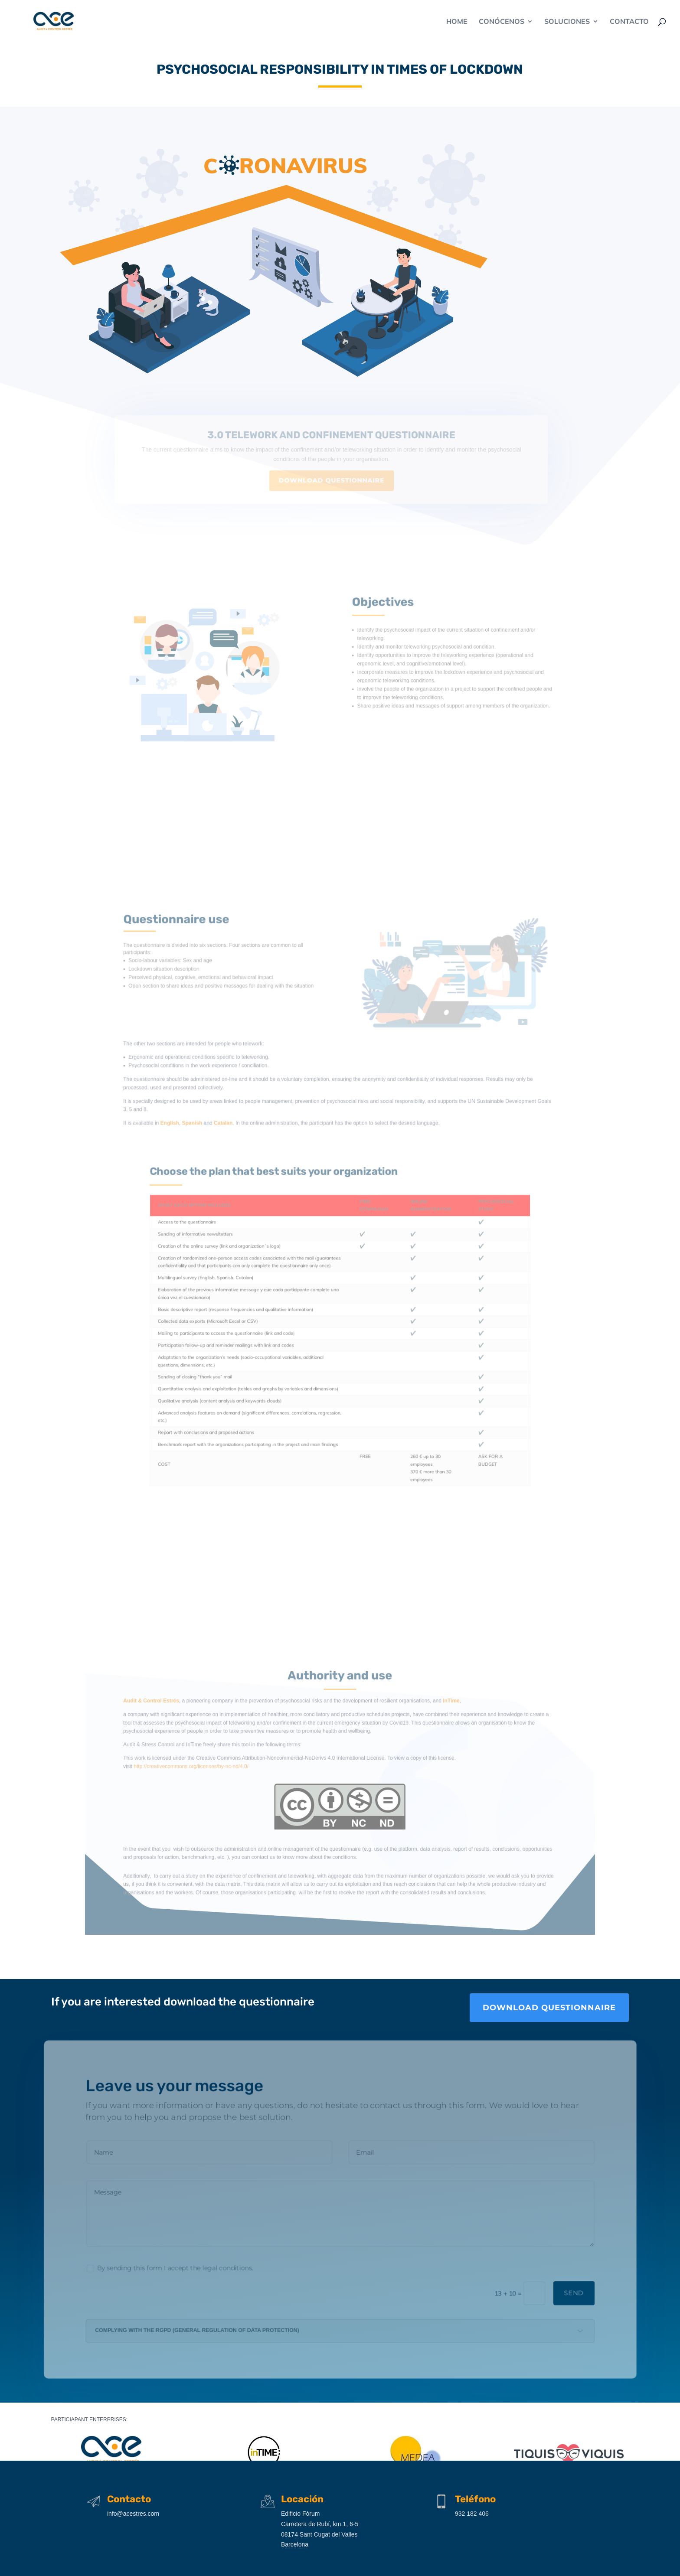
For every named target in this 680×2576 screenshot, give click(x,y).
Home (457, 22)
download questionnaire (549, 2007)
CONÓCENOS (501, 22)
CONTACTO (629, 22)
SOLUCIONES (567, 22)
